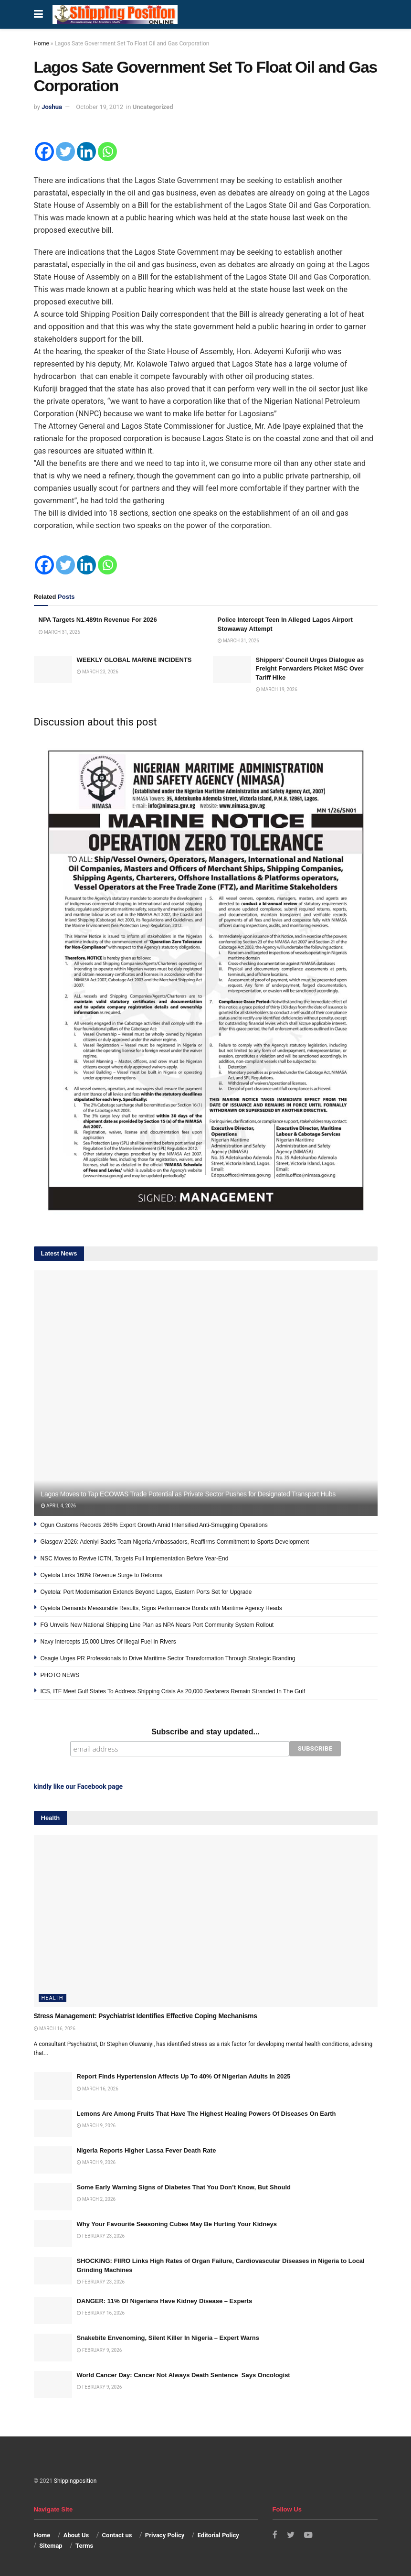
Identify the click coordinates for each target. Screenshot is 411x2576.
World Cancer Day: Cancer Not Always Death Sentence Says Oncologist (183, 2374)
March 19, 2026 (276, 689)
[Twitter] (65, 151)
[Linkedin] (86, 151)
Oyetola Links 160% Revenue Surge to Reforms (101, 1575)
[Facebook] (44, 151)
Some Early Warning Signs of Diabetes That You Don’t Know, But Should (184, 2186)
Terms (84, 2545)
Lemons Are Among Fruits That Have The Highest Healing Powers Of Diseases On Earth (206, 2112)
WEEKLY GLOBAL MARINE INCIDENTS (134, 659)
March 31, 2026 (59, 632)
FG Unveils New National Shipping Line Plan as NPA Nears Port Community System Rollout (157, 1625)
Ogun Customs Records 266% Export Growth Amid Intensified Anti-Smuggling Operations (154, 1525)
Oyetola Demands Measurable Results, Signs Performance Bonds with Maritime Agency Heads (161, 1608)
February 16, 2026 (101, 2312)
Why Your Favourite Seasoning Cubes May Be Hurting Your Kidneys (177, 2223)
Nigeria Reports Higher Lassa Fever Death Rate (146, 2149)
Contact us (117, 2534)
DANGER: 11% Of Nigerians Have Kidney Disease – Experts (165, 2300)
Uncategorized (153, 106)
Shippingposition (75, 2480)
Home (41, 43)
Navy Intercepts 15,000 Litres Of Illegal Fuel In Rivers (108, 1641)
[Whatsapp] (107, 151)
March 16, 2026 (54, 2027)
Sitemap (50, 2545)
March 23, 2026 (97, 671)
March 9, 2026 (96, 2124)
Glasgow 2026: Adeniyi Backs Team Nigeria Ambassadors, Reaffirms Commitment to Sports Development (175, 1541)
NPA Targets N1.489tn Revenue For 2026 (98, 619)
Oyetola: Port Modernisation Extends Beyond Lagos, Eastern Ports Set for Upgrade (146, 1592)
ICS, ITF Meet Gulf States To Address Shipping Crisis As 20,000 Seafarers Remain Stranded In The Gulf (173, 1691)
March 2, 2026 (96, 2198)
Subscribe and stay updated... (205, 1732)
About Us (76, 2534)
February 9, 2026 (99, 2349)
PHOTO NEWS (60, 1675)
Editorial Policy (218, 2534)
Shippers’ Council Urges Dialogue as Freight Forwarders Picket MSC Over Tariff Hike (310, 668)
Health (52, 1997)
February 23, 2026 (101, 2235)
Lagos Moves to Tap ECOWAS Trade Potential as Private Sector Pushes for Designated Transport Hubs (188, 1494)
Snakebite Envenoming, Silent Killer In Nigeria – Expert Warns (168, 2337)
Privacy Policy (164, 2534)
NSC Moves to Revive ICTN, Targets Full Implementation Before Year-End (135, 1558)
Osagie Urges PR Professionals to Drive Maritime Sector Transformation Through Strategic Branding (168, 1658)
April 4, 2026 (58, 1505)
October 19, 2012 (99, 106)
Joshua (52, 106)
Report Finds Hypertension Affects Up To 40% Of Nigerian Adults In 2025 (184, 2075)
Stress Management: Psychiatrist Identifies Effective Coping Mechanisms (145, 2015)
